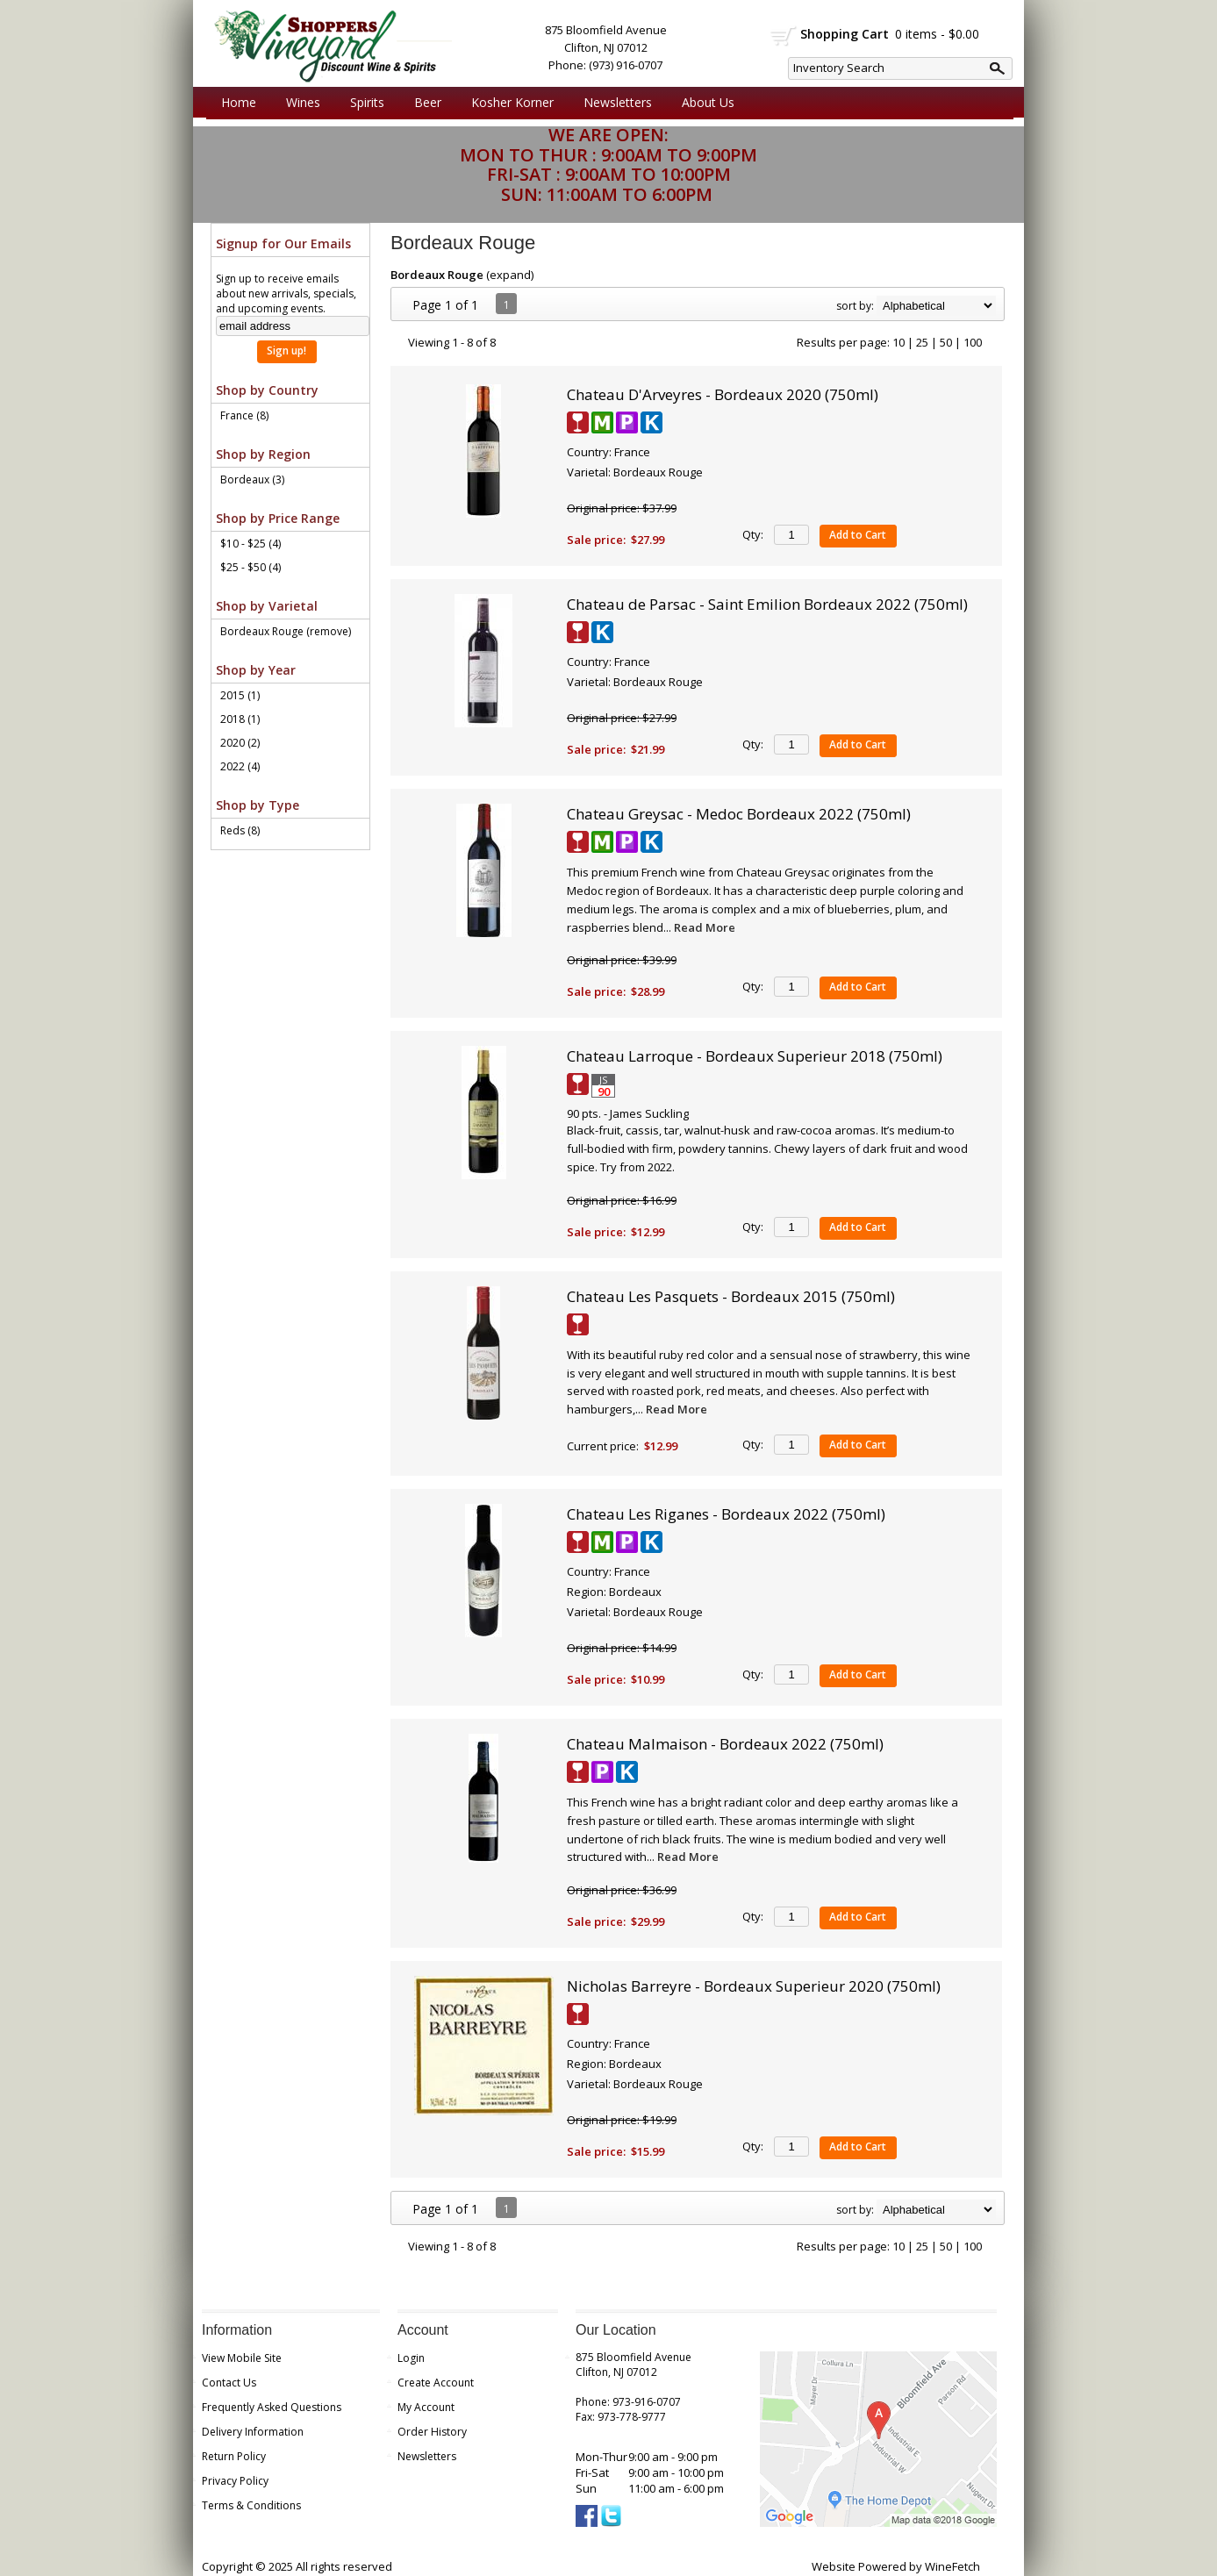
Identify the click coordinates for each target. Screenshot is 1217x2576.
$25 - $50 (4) (250, 567)
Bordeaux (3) (252, 479)
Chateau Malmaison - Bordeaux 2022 (725, 1744)
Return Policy (234, 2456)
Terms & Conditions (251, 2505)
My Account (426, 2407)
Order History (432, 2431)
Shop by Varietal (267, 605)
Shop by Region (263, 454)
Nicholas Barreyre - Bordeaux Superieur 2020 (754, 1986)
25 (922, 342)
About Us (704, 102)
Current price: (603, 1446)
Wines (298, 102)
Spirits (362, 102)
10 (898, 342)
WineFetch (952, 2566)
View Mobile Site (242, 2358)
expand (510, 275)
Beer (423, 102)
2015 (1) (240, 695)
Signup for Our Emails (283, 243)
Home (238, 102)
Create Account (435, 2382)
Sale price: (596, 539)
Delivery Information (253, 2431)
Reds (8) (240, 830)
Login (411, 2358)
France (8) (244, 415)
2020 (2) (240, 742)
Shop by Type (257, 805)
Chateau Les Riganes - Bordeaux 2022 (726, 1514)
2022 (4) (240, 766)
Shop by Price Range (278, 518)
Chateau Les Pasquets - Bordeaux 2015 (731, 1296)
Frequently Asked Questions (271, 2407)
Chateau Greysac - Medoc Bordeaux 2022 (739, 814)
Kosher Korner (508, 102)
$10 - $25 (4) (250, 543)
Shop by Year (256, 670)
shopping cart (784, 36)
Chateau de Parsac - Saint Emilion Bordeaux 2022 (767, 604)
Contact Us (229, 2382)
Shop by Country (267, 390)
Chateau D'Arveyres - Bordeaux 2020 (722, 394)
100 (972, 342)
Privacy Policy (235, 2480)
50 (946, 342)
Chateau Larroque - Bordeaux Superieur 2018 (754, 1056)
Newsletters (617, 102)
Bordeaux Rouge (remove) (285, 631)
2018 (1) (240, 719)
